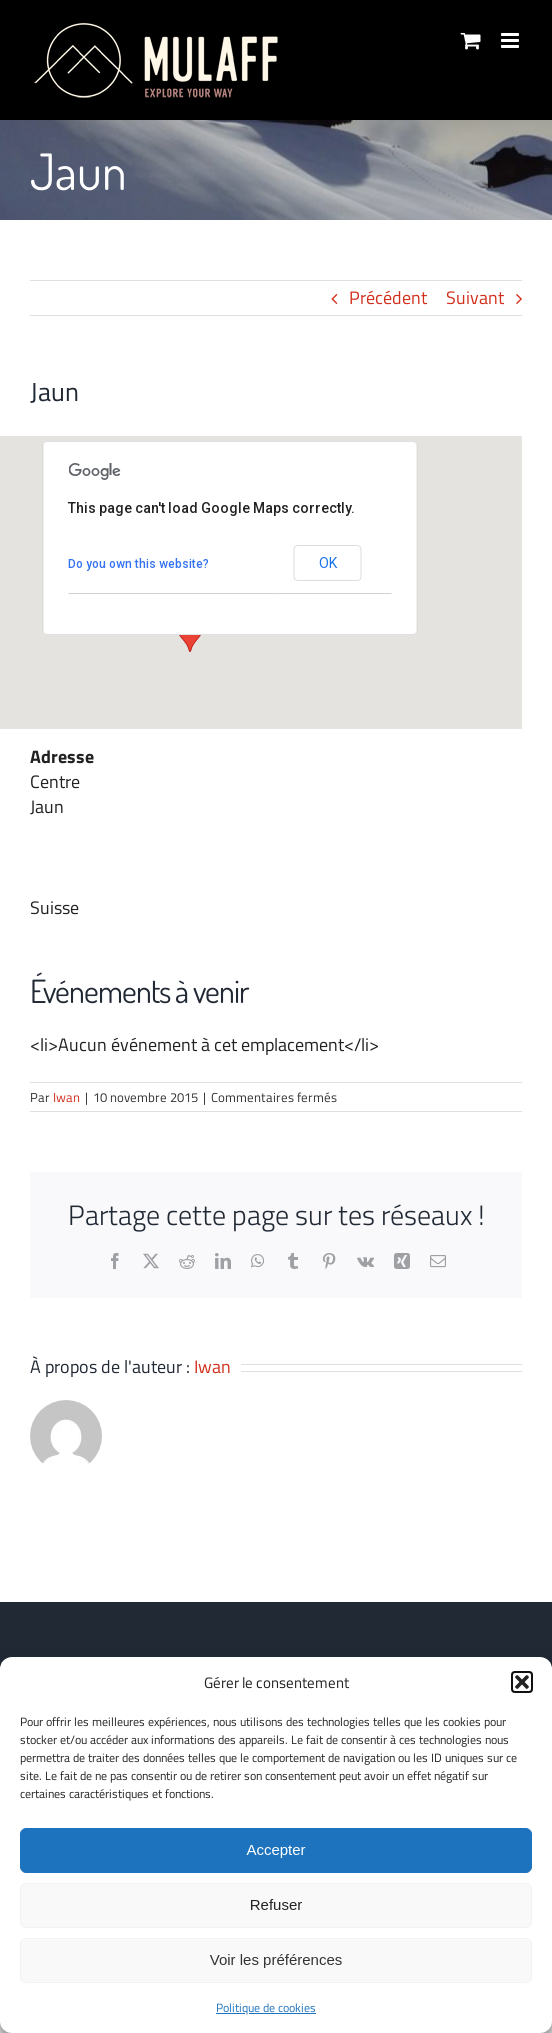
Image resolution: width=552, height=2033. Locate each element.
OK (328, 563)
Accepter (275, 1849)
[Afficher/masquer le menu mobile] (511, 40)
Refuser (276, 1904)
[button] (522, 1682)
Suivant (475, 297)
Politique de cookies (266, 2007)
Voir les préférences (276, 1959)
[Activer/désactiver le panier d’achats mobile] (471, 40)
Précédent (388, 297)
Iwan (66, 1097)
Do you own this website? (138, 564)
